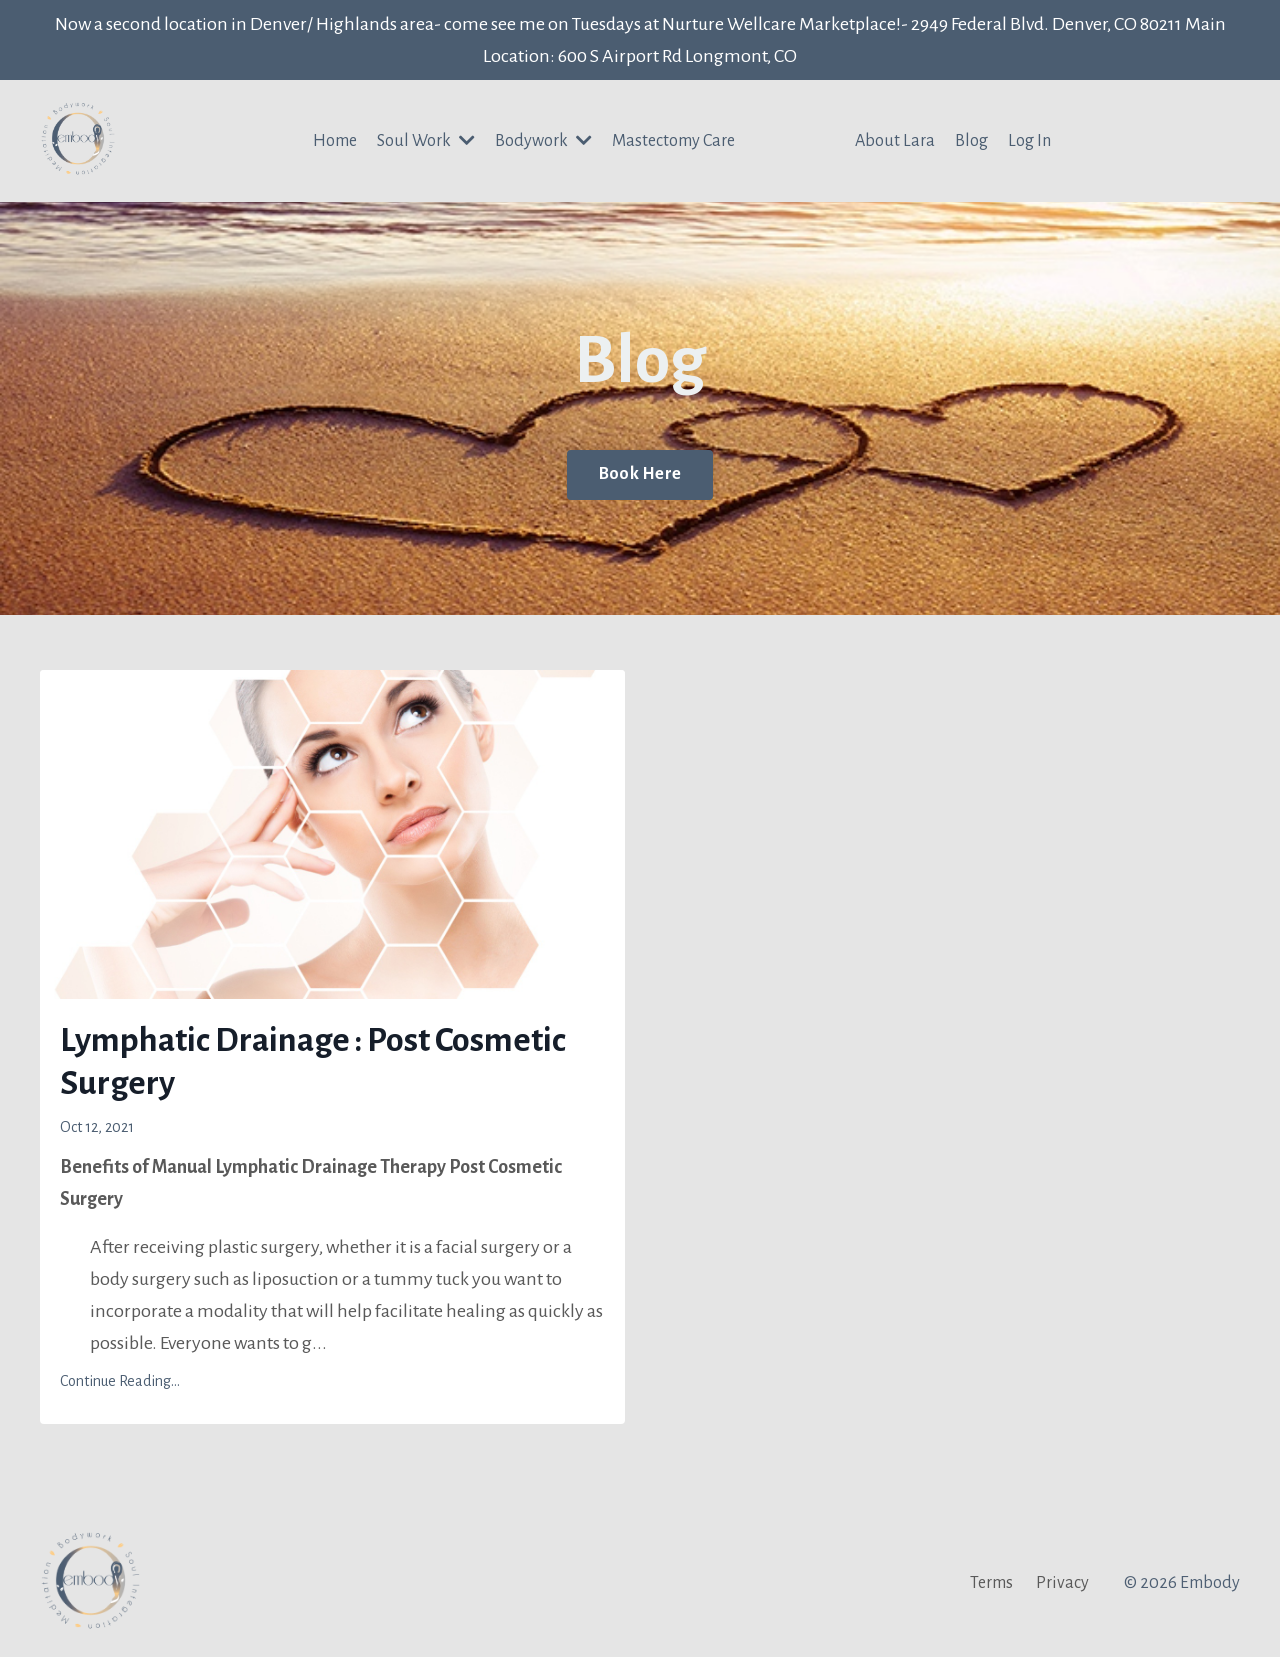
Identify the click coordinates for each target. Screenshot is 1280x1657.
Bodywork (543, 140)
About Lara (895, 141)
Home (335, 141)
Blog (971, 141)
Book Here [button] (640, 474)
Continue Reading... (120, 1381)
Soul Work (426, 140)
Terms (991, 1583)
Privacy (1062, 1583)
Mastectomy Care (673, 141)
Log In (1029, 141)
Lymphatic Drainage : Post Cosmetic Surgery (313, 1061)
